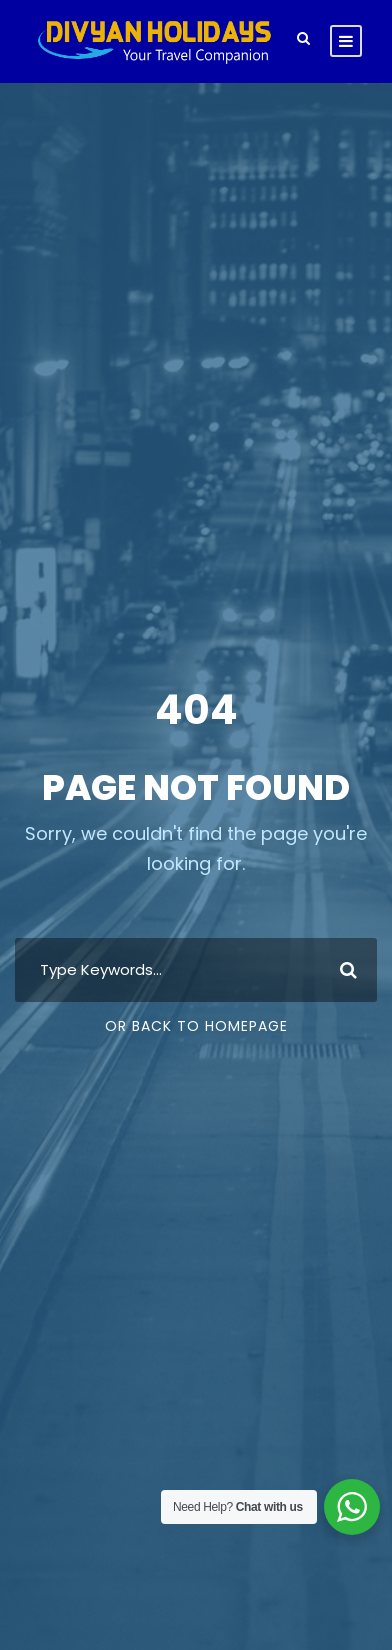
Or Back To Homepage (196, 1026)
